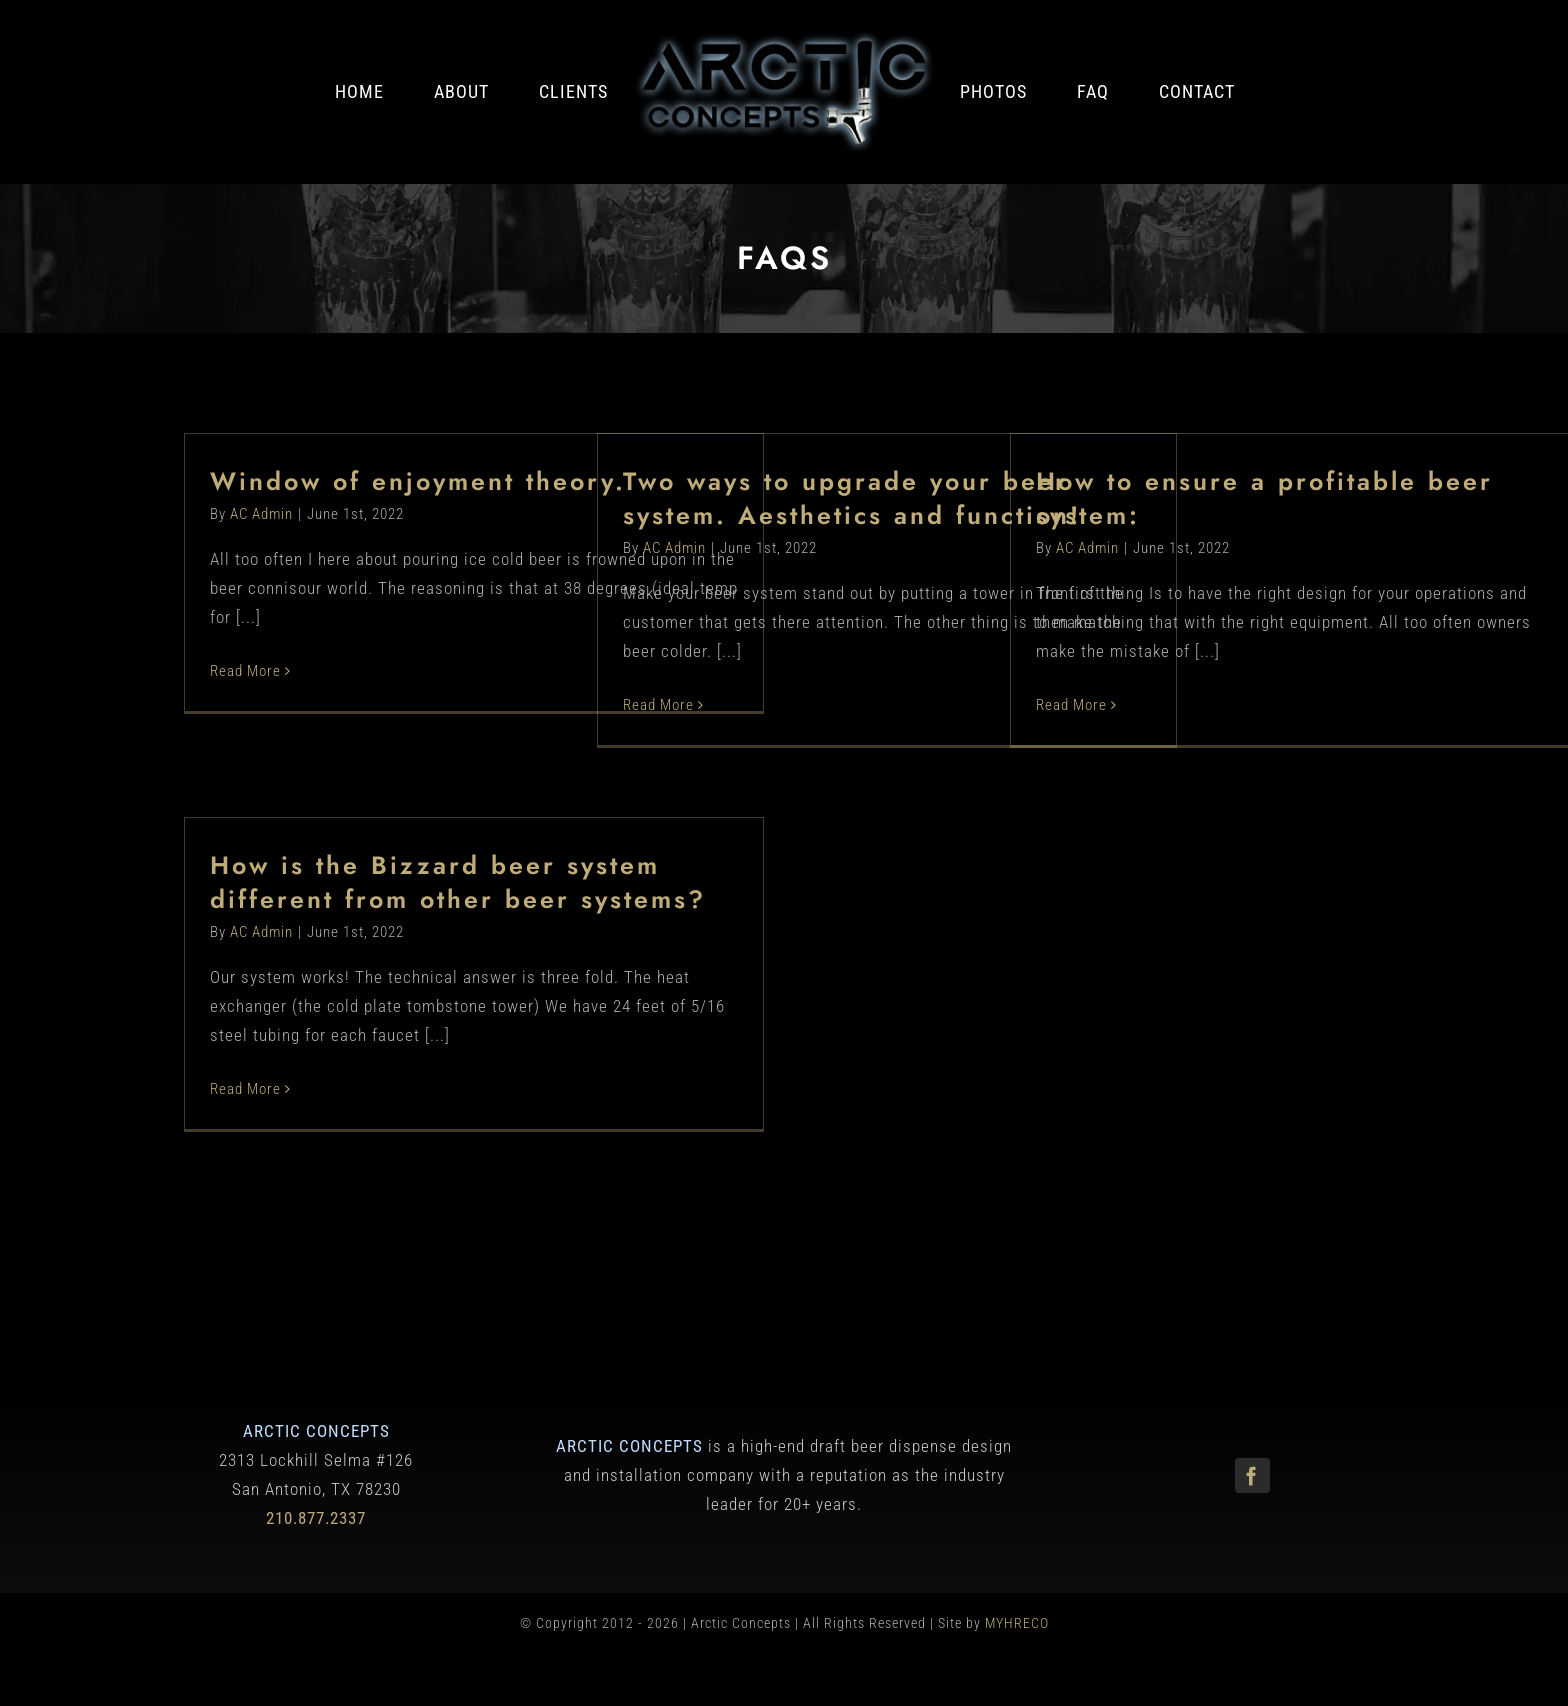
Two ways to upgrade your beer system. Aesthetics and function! (852, 499)
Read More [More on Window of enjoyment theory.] (245, 672)
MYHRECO (1017, 1625)
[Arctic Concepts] (784, 38)
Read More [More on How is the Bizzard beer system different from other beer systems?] (245, 1090)
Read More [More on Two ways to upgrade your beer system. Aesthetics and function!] (658, 706)
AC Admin (261, 515)
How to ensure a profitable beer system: (1264, 499)
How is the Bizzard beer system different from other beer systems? (458, 883)
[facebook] (1252, 1476)
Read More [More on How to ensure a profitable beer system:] (1071, 706)
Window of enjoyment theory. (418, 482)
